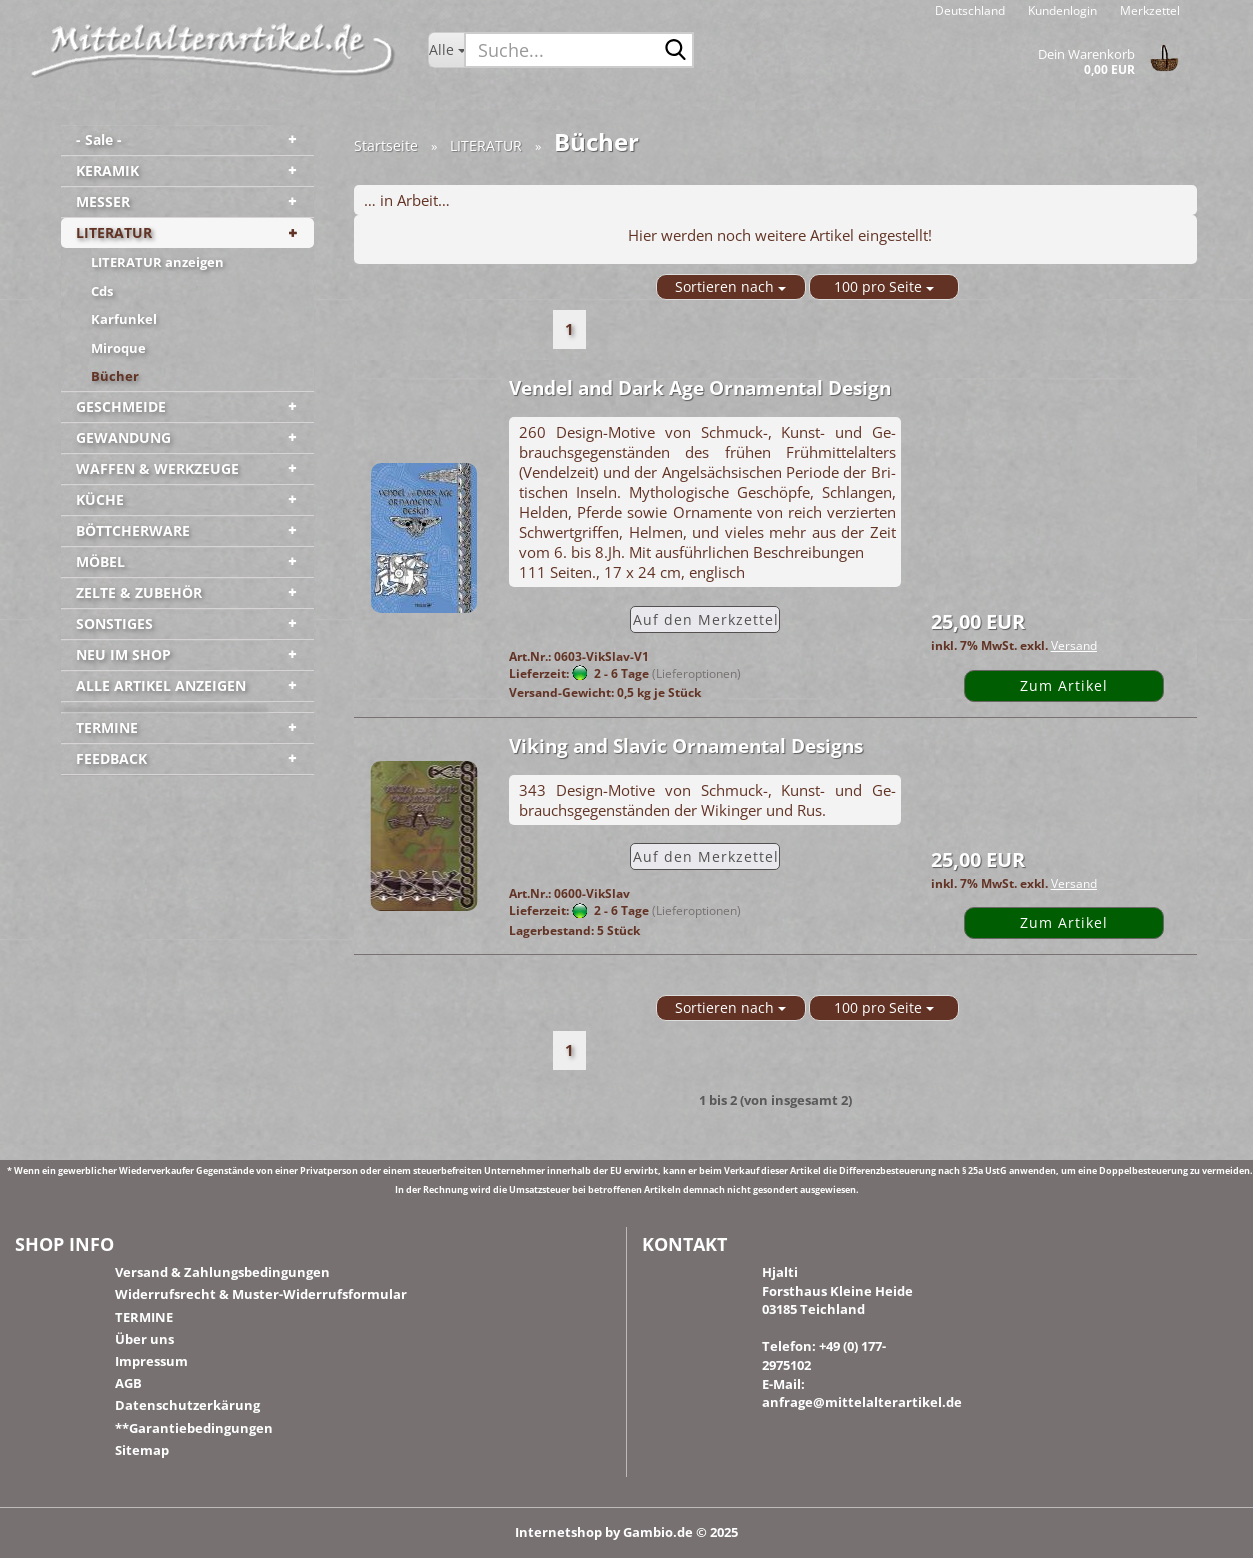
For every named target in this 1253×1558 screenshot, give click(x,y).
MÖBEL (100, 561)
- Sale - (99, 139)
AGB (128, 1383)
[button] (970, 10)
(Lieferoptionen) (696, 673)
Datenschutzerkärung (187, 1405)
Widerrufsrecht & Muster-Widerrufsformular (261, 1294)
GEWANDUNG (123, 437)
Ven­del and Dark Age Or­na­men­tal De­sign (700, 388)
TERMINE (107, 727)
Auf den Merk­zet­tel (706, 619)
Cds (102, 291)
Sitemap (142, 1450)
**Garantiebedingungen (194, 1428)
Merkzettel (1148, 10)
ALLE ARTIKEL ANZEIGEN (161, 685)
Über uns (144, 1339)
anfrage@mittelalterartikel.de (862, 1402)
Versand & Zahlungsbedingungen (222, 1272)
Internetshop (558, 1532)
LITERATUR (114, 232)
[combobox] (731, 287)
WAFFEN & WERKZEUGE (157, 468)
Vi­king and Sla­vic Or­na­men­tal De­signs (686, 746)
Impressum (151, 1361)
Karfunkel (124, 319)
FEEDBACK (111, 758)
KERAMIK (107, 170)
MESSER (103, 201)
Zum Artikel (1064, 685)
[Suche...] (446, 50)
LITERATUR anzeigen (157, 262)
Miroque (118, 348)
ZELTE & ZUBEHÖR (139, 592)
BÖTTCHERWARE (133, 530)
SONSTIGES (114, 623)
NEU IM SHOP (123, 654)
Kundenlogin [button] (1061, 10)
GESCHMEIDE (121, 406)
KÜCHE (100, 499)
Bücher (115, 376)
